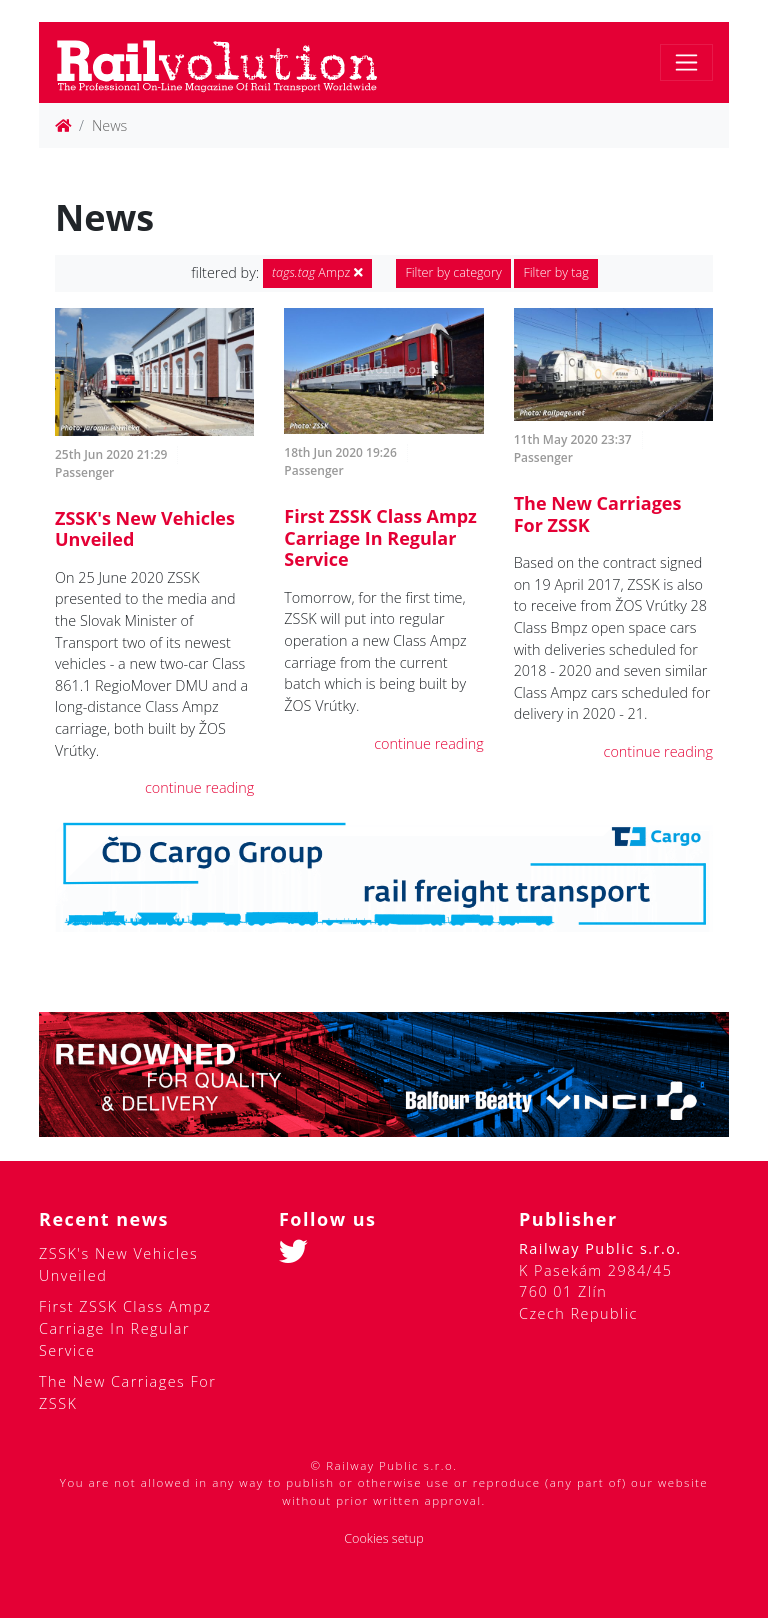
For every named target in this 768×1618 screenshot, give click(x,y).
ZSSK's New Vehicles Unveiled (145, 529)
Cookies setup (384, 1538)
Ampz (317, 272)
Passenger (84, 472)
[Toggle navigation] (686, 62)
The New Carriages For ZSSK (598, 514)
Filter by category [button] (453, 272)
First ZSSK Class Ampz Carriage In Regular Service (380, 537)
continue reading (199, 787)
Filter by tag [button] (555, 272)
